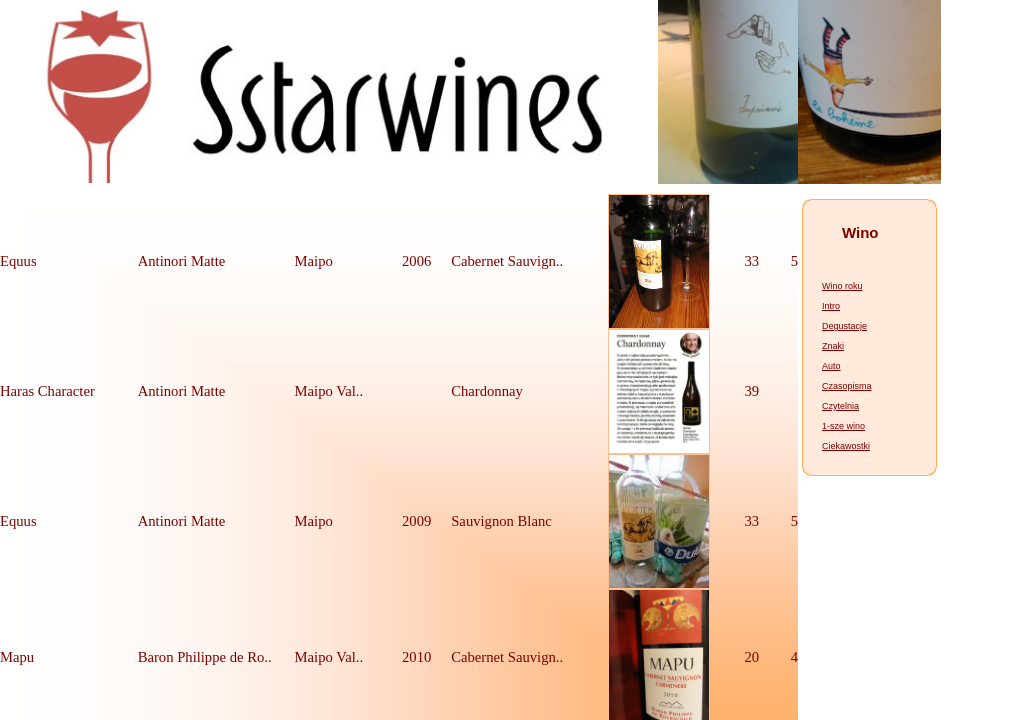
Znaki (833, 346)
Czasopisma (847, 386)
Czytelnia (840, 406)
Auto (831, 366)
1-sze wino (843, 426)
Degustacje (844, 326)
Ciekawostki (846, 446)
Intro (831, 306)
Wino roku (842, 286)
